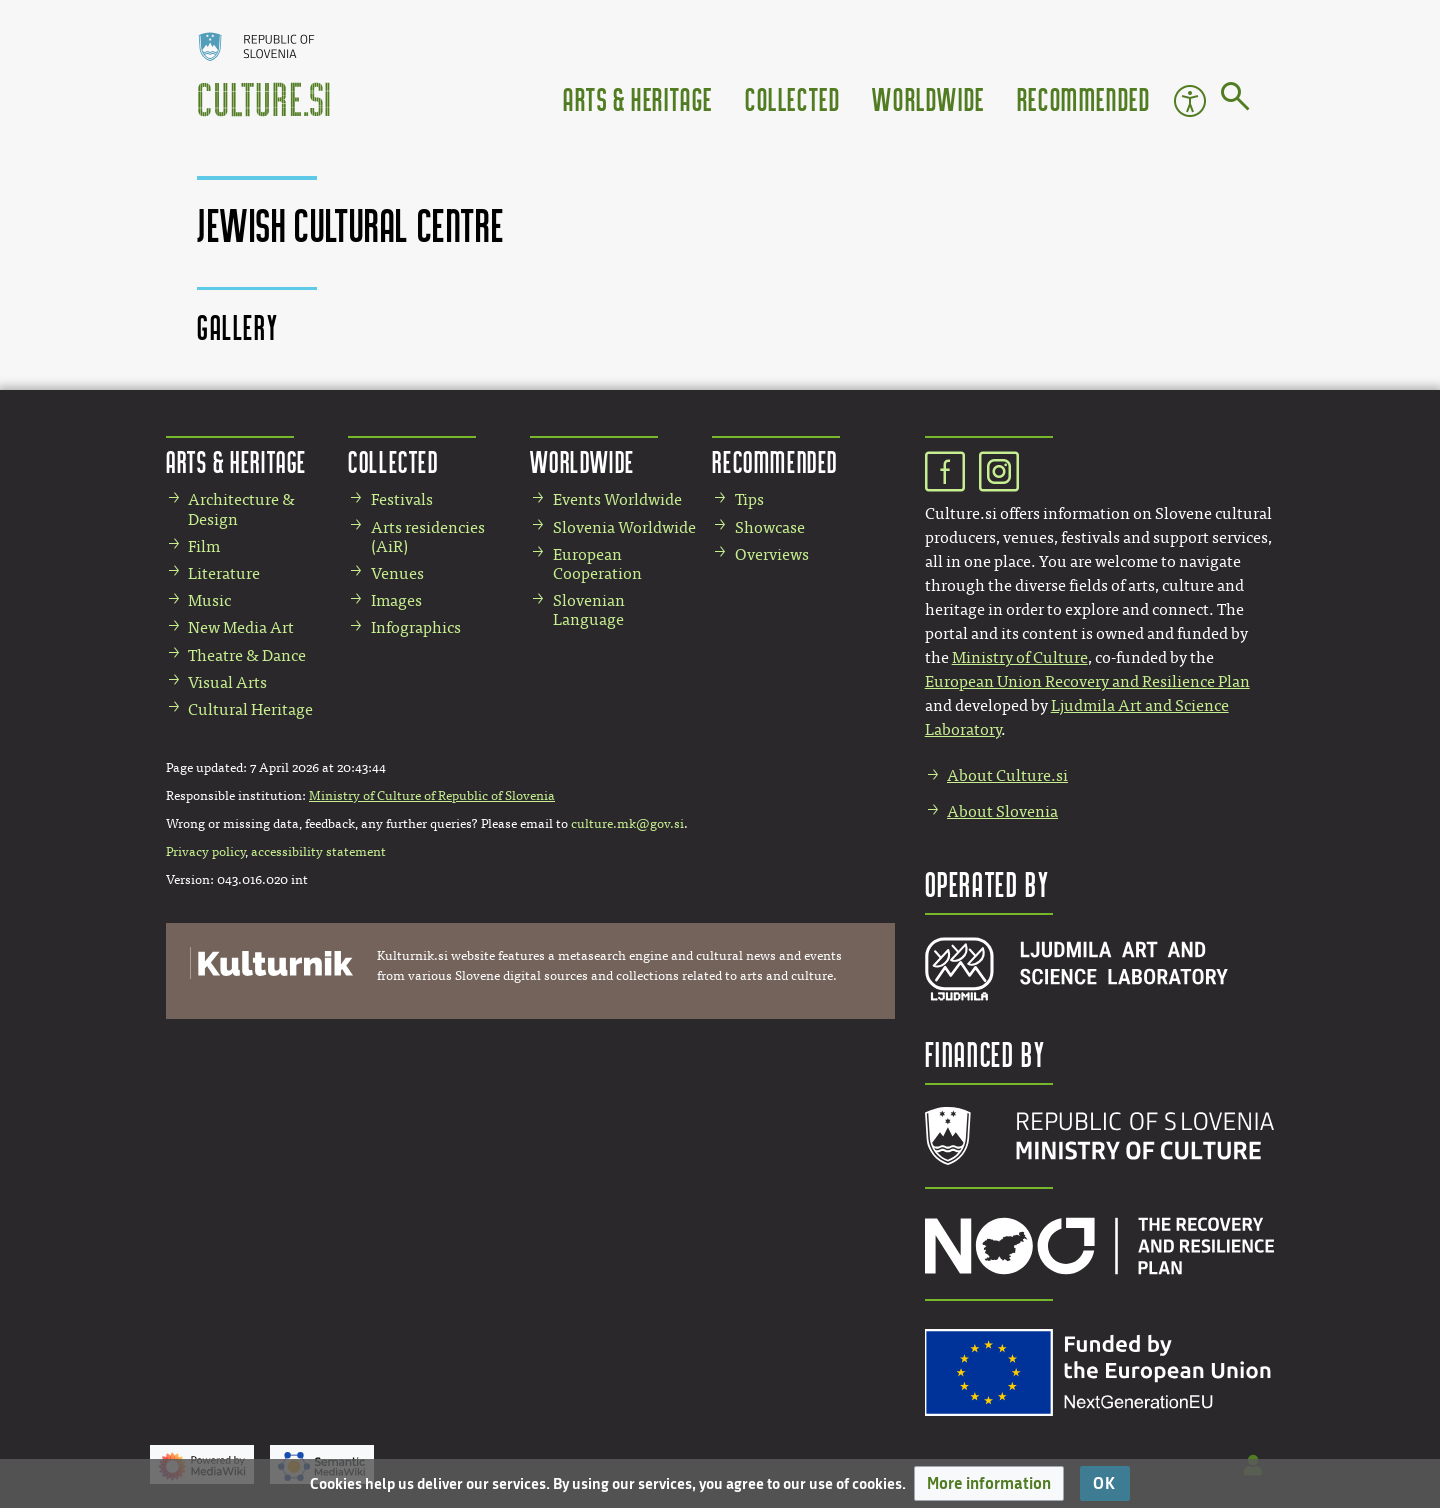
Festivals (402, 499)
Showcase (770, 527)
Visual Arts (227, 682)
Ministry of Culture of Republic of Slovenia (432, 796)
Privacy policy (205, 852)
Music (209, 600)
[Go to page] (1235, 100)
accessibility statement (318, 852)
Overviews (772, 554)
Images (396, 600)
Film (204, 546)
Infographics (416, 627)
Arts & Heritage (638, 98)
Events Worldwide (617, 499)
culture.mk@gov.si (627, 824)
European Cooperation (597, 564)
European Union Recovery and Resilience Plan (1087, 681)
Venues (397, 573)
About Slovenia (1002, 811)
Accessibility (1190, 101)
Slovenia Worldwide (624, 527)
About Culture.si (1007, 775)
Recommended (1084, 98)
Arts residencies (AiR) (428, 537)
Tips (749, 499)
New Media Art (241, 627)
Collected (792, 98)
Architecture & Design (241, 509)
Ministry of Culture (1020, 657)
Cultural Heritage (250, 709)
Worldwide (928, 98)
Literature (224, 573)
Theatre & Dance (247, 655)
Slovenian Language (589, 610)
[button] (989, 1483)
